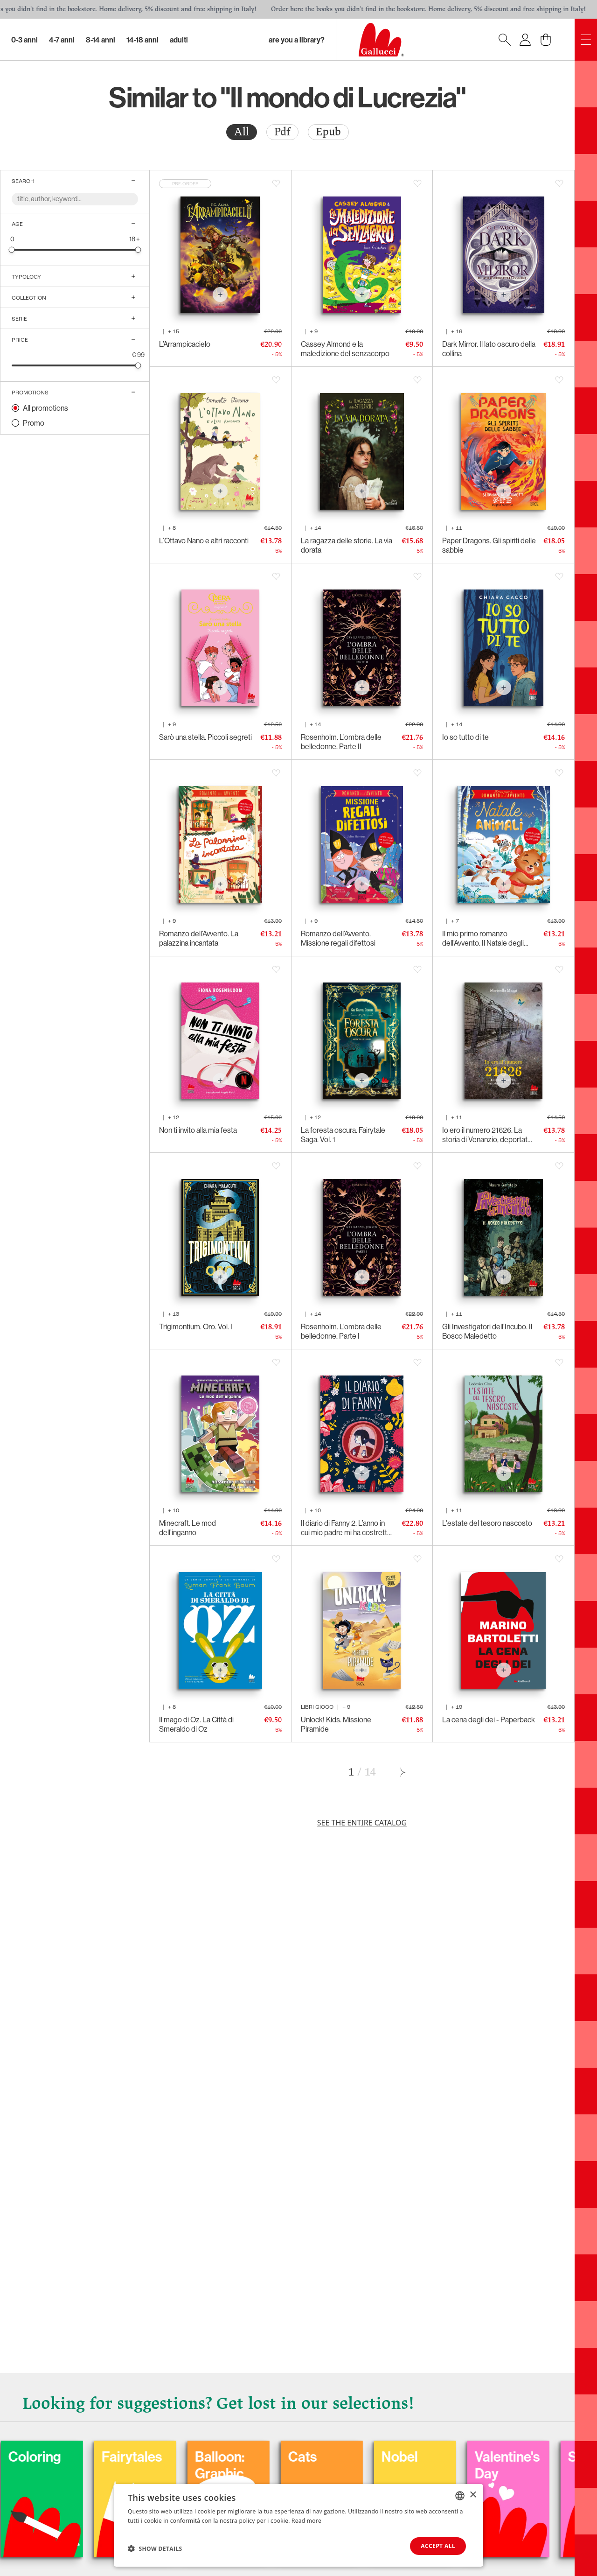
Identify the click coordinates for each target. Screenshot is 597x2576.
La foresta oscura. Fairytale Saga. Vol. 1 (343, 1134)
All (241, 132)
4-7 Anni (62, 39)
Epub (328, 132)
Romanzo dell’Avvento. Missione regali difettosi (338, 938)
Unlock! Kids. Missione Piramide (336, 1724)
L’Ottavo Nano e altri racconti (204, 540)
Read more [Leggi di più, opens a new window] (306, 2521)
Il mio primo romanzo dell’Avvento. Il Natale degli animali (483, 938)
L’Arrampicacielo (184, 344)
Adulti (179, 39)
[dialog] (298, 2525)
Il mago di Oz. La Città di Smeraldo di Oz (196, 1724)
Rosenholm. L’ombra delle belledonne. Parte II (341, 741)
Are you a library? (297, 39)
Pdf (282, 132)
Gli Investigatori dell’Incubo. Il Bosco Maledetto (487, 1331)
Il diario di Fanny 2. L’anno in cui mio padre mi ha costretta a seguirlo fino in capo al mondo (346, 1527)
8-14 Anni (100, 39)
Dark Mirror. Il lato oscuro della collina (488, 348)
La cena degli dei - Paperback (488, 1719)
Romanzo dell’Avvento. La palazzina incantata (198, 938)
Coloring (94, 2456)
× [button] (472, 2495)
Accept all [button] (438, 2546)
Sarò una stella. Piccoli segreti (205, 737)
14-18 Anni (142, 39)
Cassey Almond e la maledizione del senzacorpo (345, 348)
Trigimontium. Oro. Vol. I (195, 1326)
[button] (155, 2548)
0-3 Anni (24, 39)
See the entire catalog (362, 1823)
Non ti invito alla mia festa (198, 1130)
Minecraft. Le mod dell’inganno (187, 1527)
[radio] (241, 132)
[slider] (12, 249)
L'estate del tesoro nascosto (487, 1523)
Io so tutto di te (465, 737)
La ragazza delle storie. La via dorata (346, 545)
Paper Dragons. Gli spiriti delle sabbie (489, 545)
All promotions (45, 408)
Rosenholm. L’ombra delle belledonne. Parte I (341, 1331)
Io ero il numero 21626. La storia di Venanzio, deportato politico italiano (487, 1134)
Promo (33, 423)
